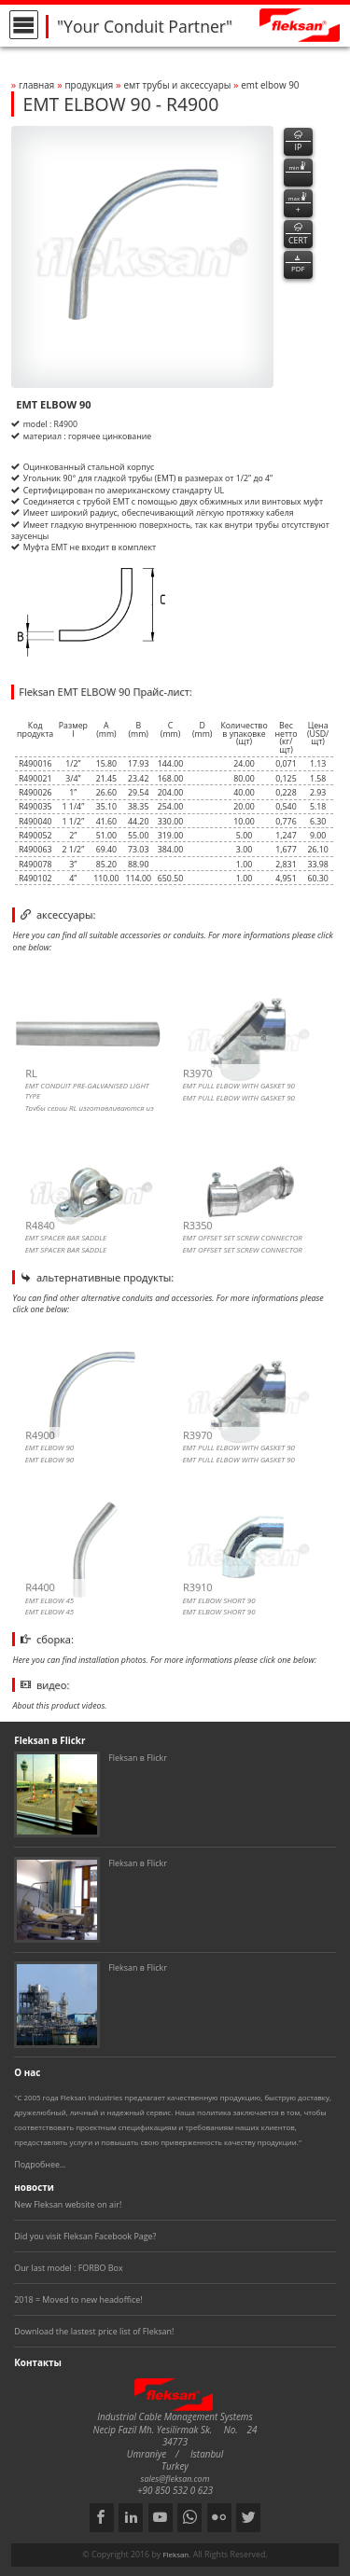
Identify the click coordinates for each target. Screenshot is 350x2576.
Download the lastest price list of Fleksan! (94, 2331)
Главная (36, 84)
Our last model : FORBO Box (68, 2268)
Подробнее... (40, 2164)
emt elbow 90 (270, 84)
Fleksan (175, 2554)
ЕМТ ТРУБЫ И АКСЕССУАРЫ (177, 84)
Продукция (88, 84)
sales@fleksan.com (175, 2478)
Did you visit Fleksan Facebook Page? (85, 2236)
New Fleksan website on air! (67, 2204)
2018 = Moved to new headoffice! (78, 2299)
